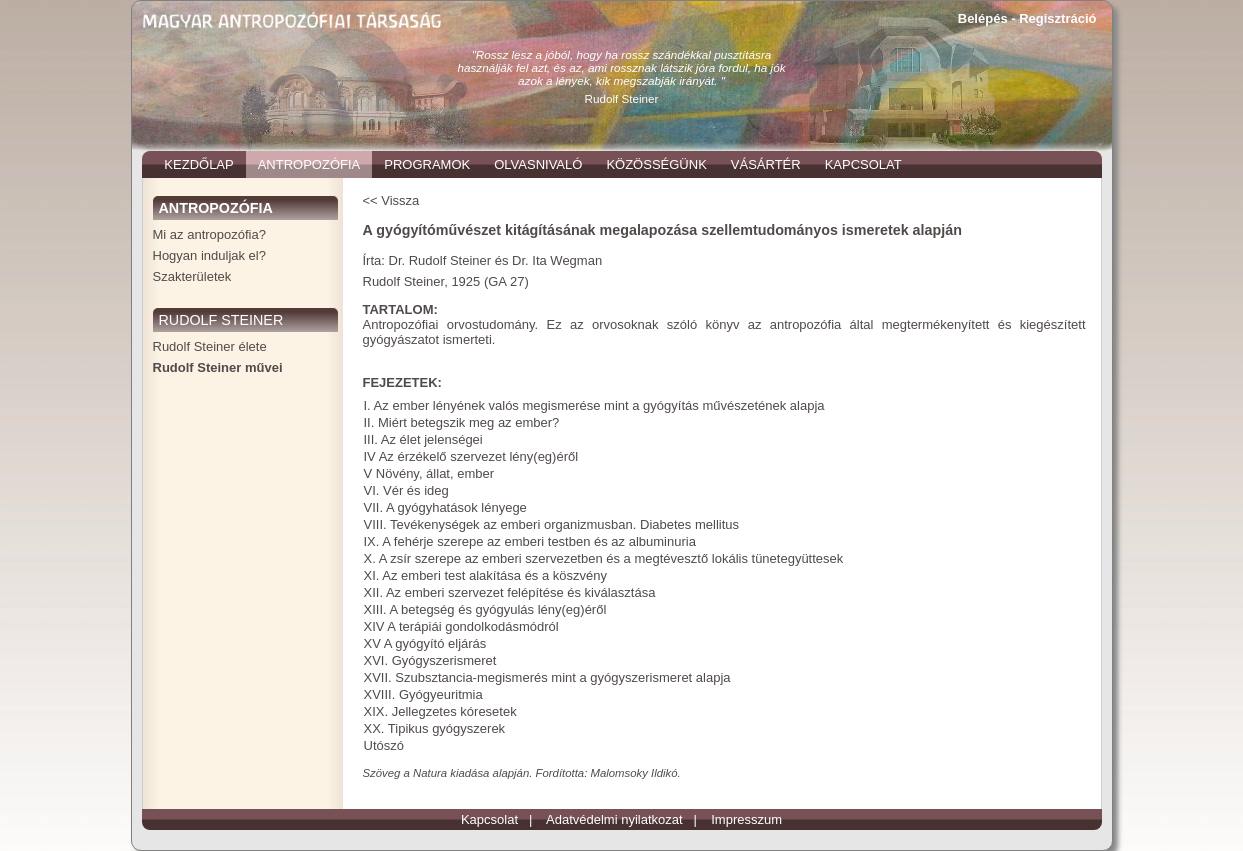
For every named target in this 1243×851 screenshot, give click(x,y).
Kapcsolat (489, 819)
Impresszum (746, 819)
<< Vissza (391, 200)
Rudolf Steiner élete (210, 346)
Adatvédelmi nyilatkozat (614, 819)
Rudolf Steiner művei (218, 367)
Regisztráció (1057, 18)
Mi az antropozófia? (209, 234)
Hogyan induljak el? (209, 255)
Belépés (983, 18)
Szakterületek (192, 276)
